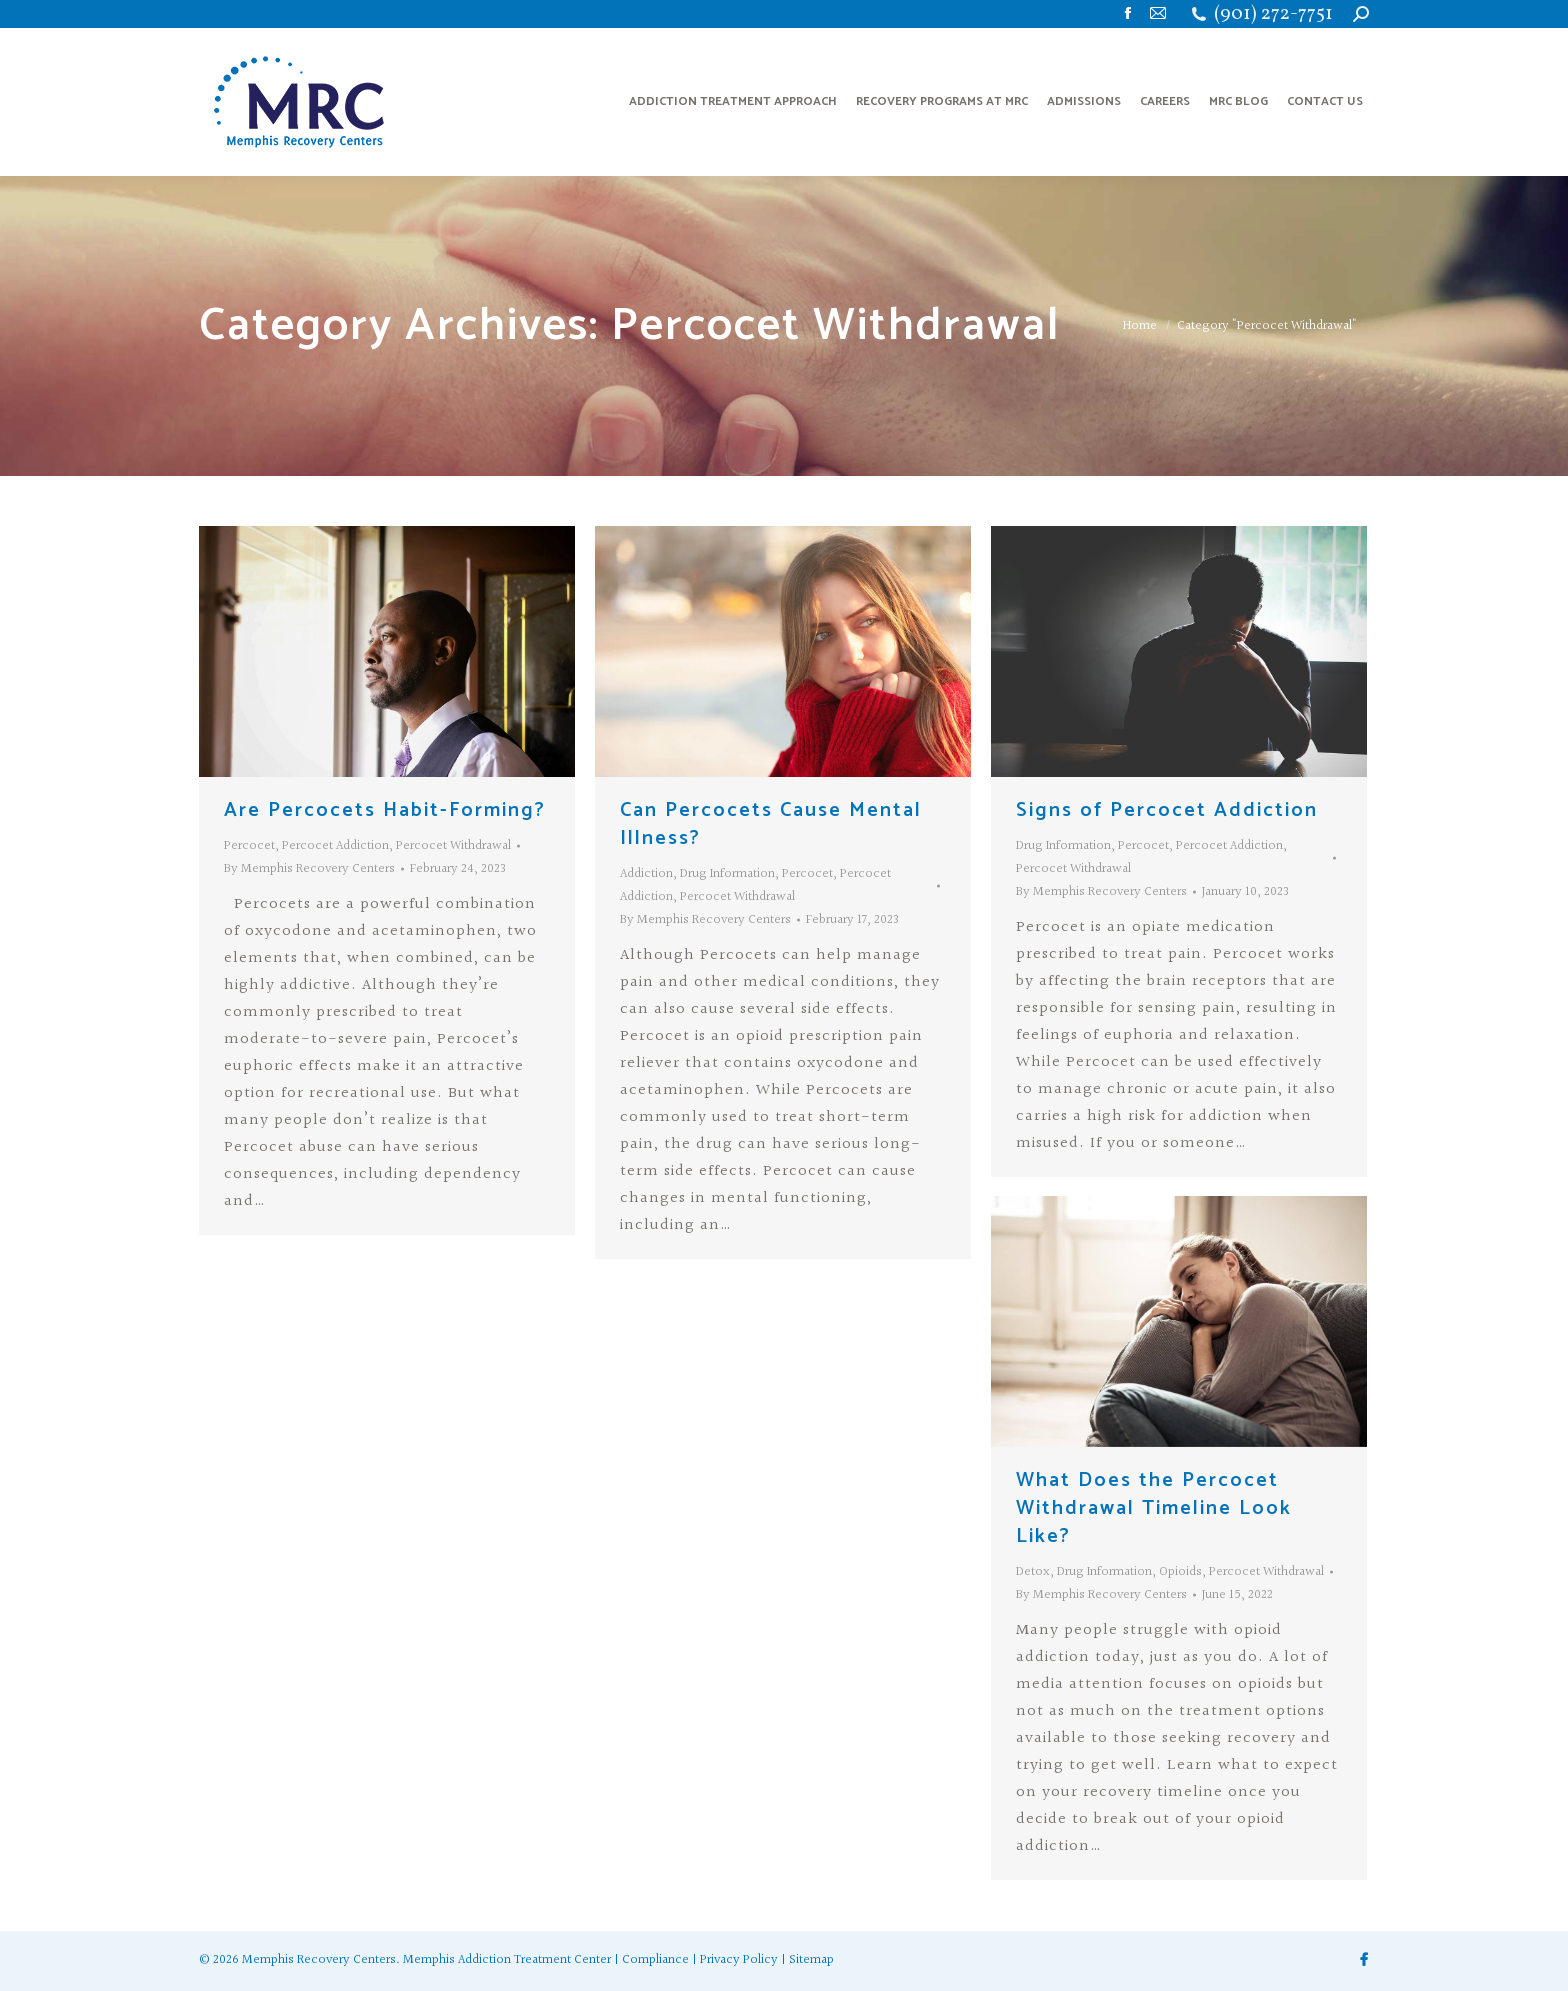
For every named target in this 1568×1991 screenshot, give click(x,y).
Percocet (249, 846)
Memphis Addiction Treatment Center (507, 1960)
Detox (1033, 1572)
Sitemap (811, 1960)
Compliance (655, 1960)
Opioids (1180, 1572)
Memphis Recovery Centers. (321, 1960)
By (309, 869)
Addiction (646, 874)
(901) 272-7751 (1273, 14)
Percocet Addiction (335, 846)
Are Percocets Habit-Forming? (385, 810)
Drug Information (727, 874)
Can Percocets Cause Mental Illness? (771, 824)
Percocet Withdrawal (453, 846)
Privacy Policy (739, 1960)
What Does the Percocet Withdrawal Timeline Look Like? (1154, 1508)
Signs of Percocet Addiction (1167, 810)
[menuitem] (733, 102)
